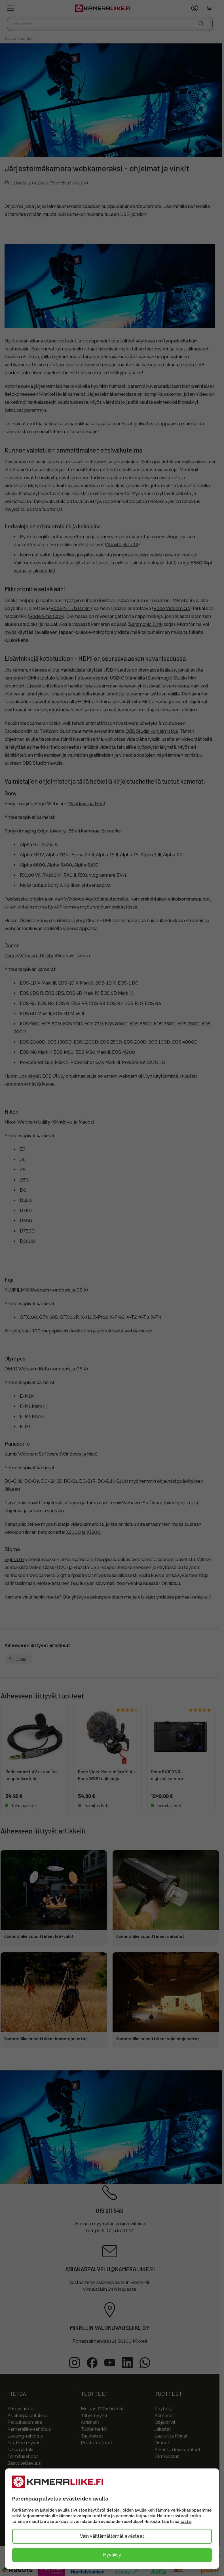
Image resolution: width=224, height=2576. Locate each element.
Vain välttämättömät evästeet (112, 2536)
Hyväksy (112, 2555)
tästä (185, 2521)
